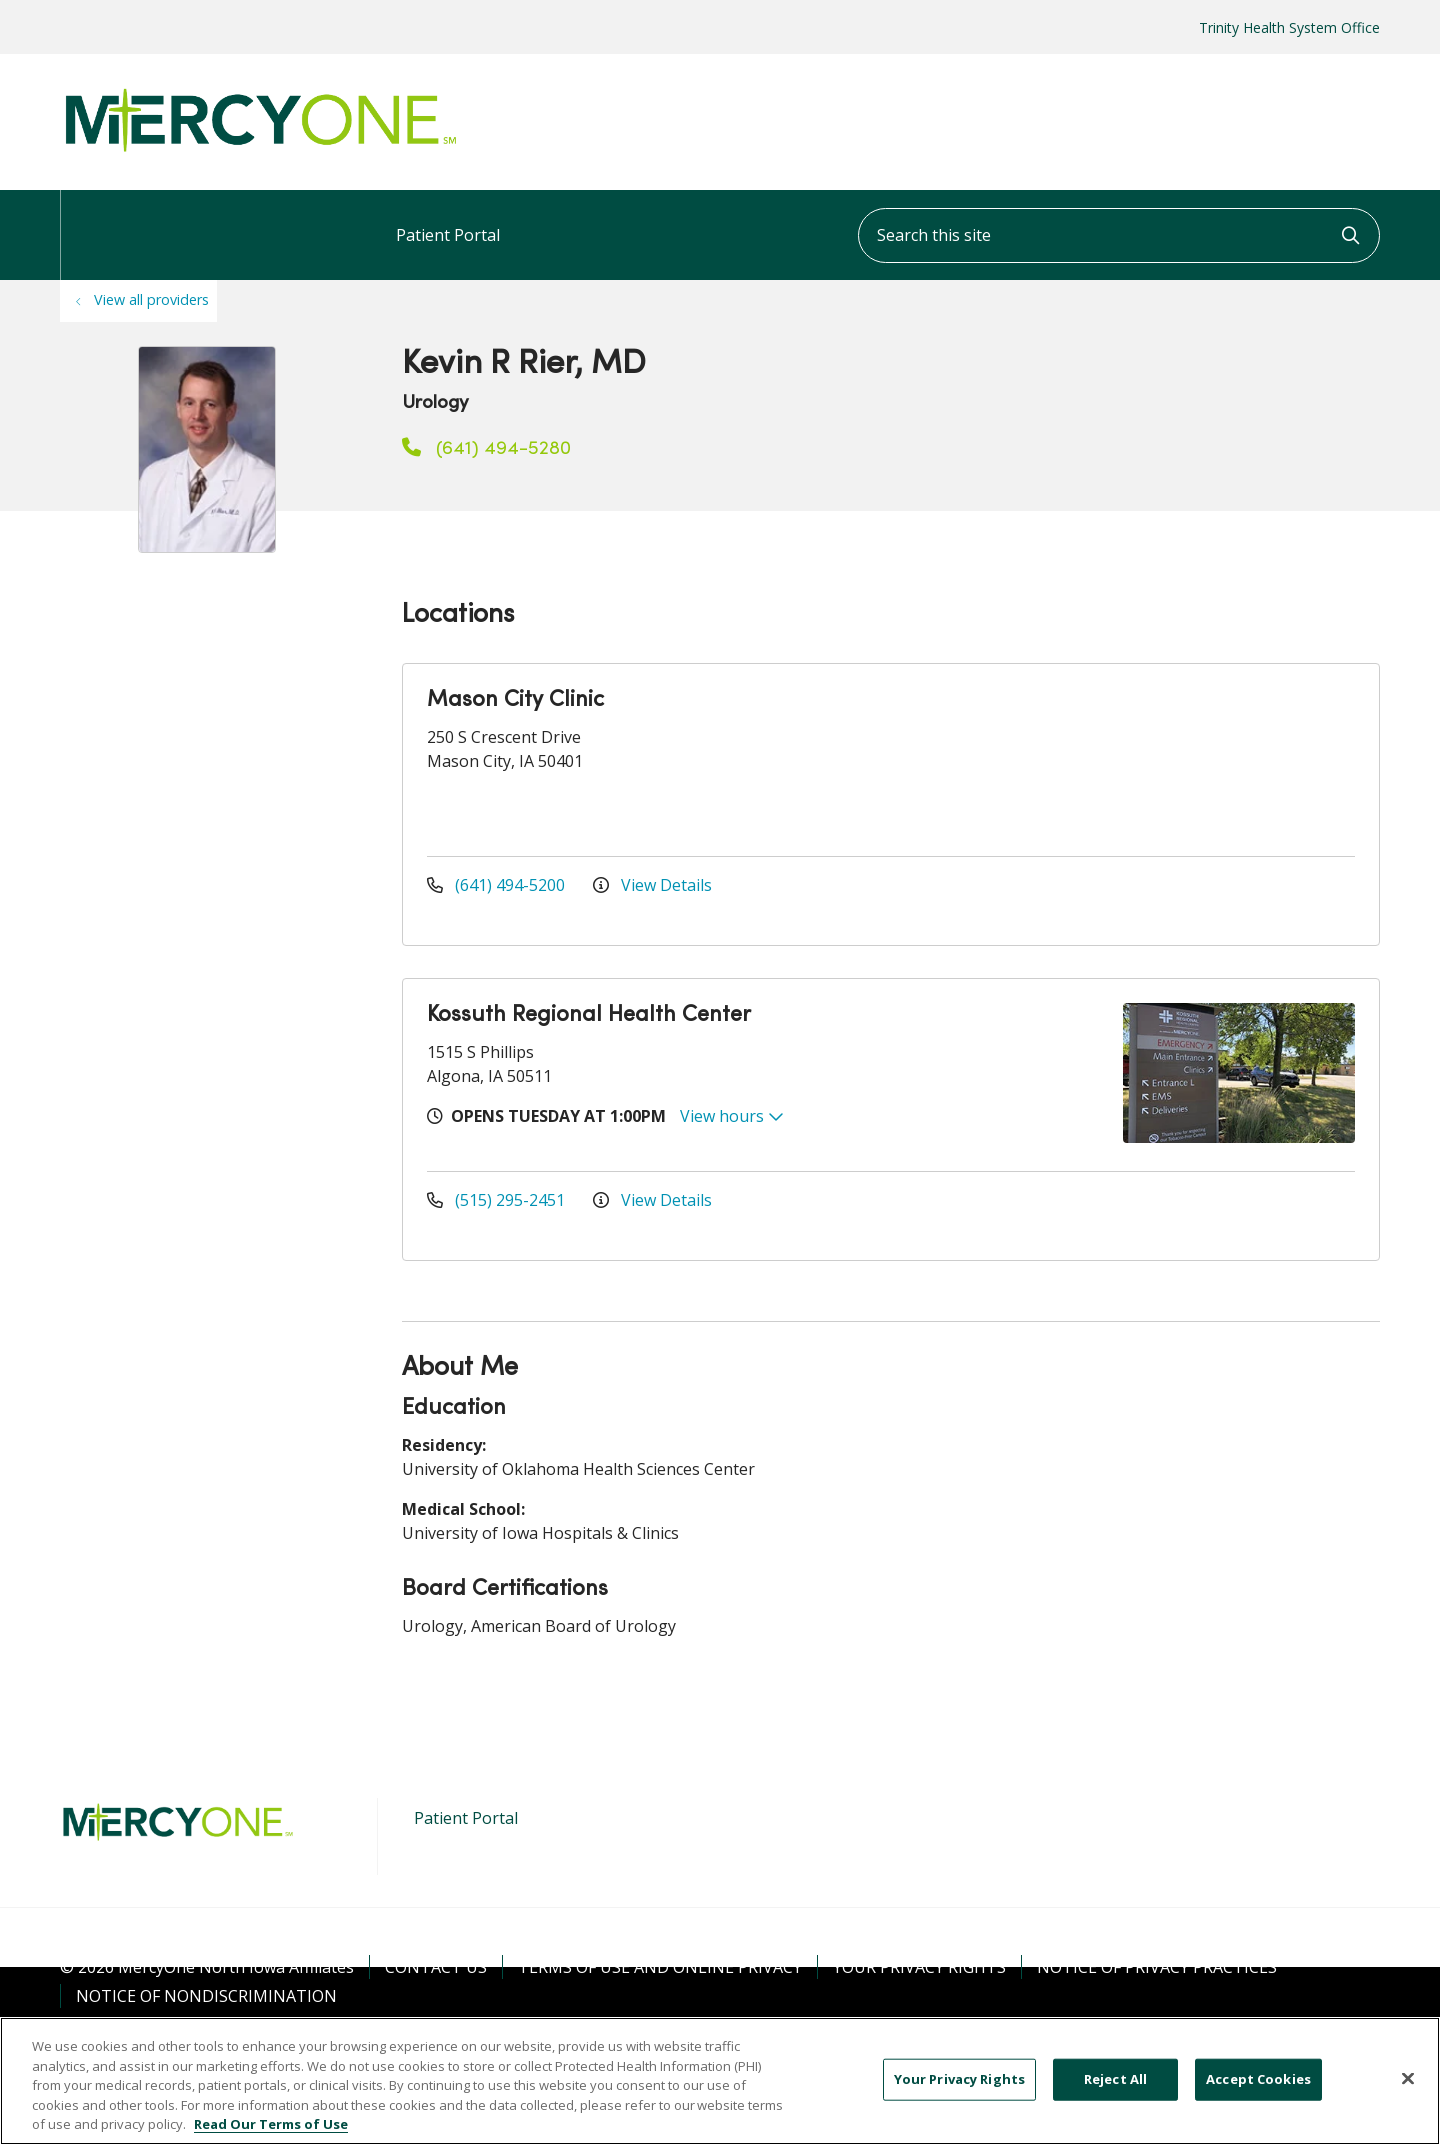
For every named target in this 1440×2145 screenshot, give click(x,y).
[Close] (1408, 2079)
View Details (652, 885)
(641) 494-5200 (498, 885)
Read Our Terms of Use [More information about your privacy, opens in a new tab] (271, 2124)
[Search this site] (1119, 235)
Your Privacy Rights (919, 1967)
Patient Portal (448, 218)
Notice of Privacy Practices (1157, 1967)
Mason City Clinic (515, 700)
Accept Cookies (1258, 2079)
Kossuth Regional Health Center (589, 1015)
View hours (732, 1116)
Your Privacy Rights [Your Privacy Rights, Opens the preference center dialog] (959, 2079)
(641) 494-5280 (486, 449)
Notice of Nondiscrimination (206, 1996)
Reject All (1115, 2079)
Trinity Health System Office (1289, 27)
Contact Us (436, 1967)
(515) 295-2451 (498, 1200)
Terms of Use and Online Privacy (660, 1967)
